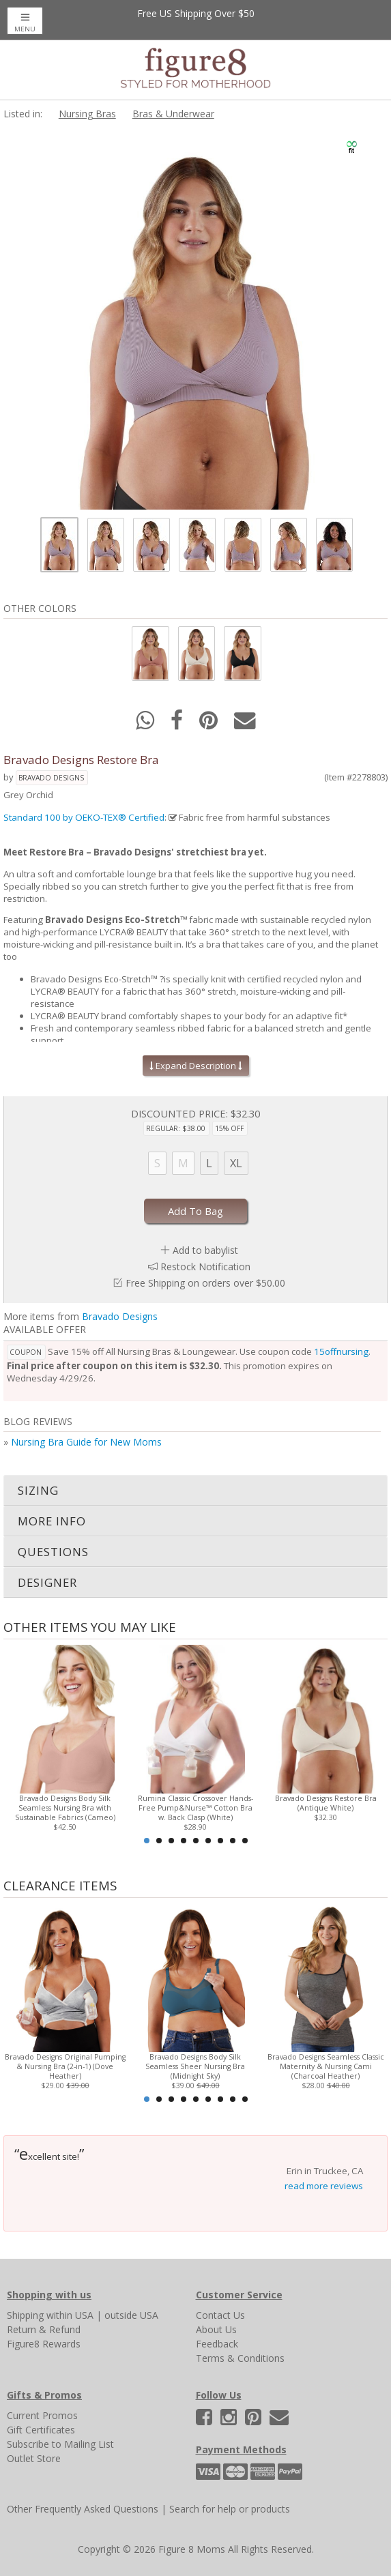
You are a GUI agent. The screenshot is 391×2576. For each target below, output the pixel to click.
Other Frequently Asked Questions (82, 2508)
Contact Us (220, 2315)
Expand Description (195, 1065)
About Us (216, 2329)
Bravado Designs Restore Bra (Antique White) (326, 1803)
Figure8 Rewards (44, 2343)
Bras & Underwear (173, 113)
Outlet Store (34, 2458)
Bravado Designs (51, 777)
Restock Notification (205, 1266)
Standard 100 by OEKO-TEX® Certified (83, 817)
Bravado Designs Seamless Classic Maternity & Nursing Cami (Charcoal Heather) (325, 2066)
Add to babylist (205, 1250)
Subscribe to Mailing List (60, 2444)
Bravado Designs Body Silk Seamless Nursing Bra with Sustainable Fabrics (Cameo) (65, 1808)
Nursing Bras (87, 113)
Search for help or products (229, 2508)
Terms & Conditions (240, 2358)
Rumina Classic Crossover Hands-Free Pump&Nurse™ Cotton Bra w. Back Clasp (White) (195, 1808)
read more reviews (324, 2186)
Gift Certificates (41, 2429)
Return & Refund (44, 2329)
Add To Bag (195, 1211)
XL (236, 1163)
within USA (69, 2315)
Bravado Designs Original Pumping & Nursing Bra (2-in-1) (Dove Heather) (65, 2066)
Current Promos (42, 2415)
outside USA (131, 2315)
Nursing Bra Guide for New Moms (86, 1441)
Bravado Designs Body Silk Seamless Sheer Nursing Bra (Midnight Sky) (195, 2066)
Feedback (217, 2343)
